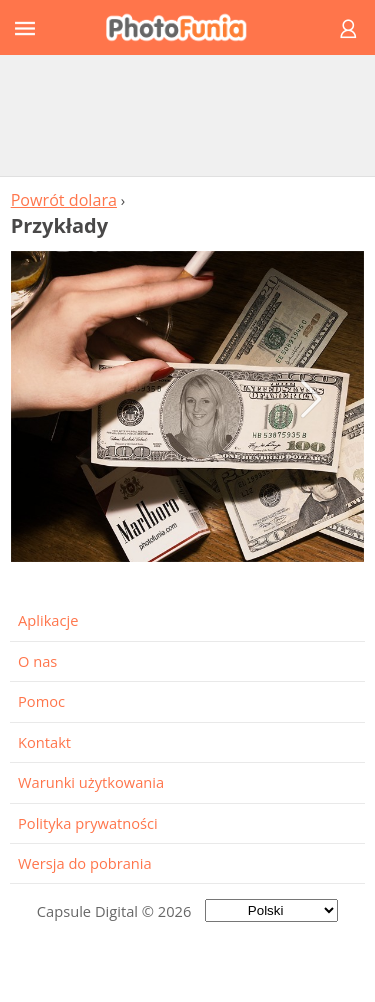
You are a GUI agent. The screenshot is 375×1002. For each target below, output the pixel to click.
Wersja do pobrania (85, 863)
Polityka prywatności (88, 823)
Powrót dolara (64, 200)
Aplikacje (48, 620)
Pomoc (41, 701)
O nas (37, 661)
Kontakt (44, 742)
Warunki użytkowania (91, 782)
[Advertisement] (188, 115)
